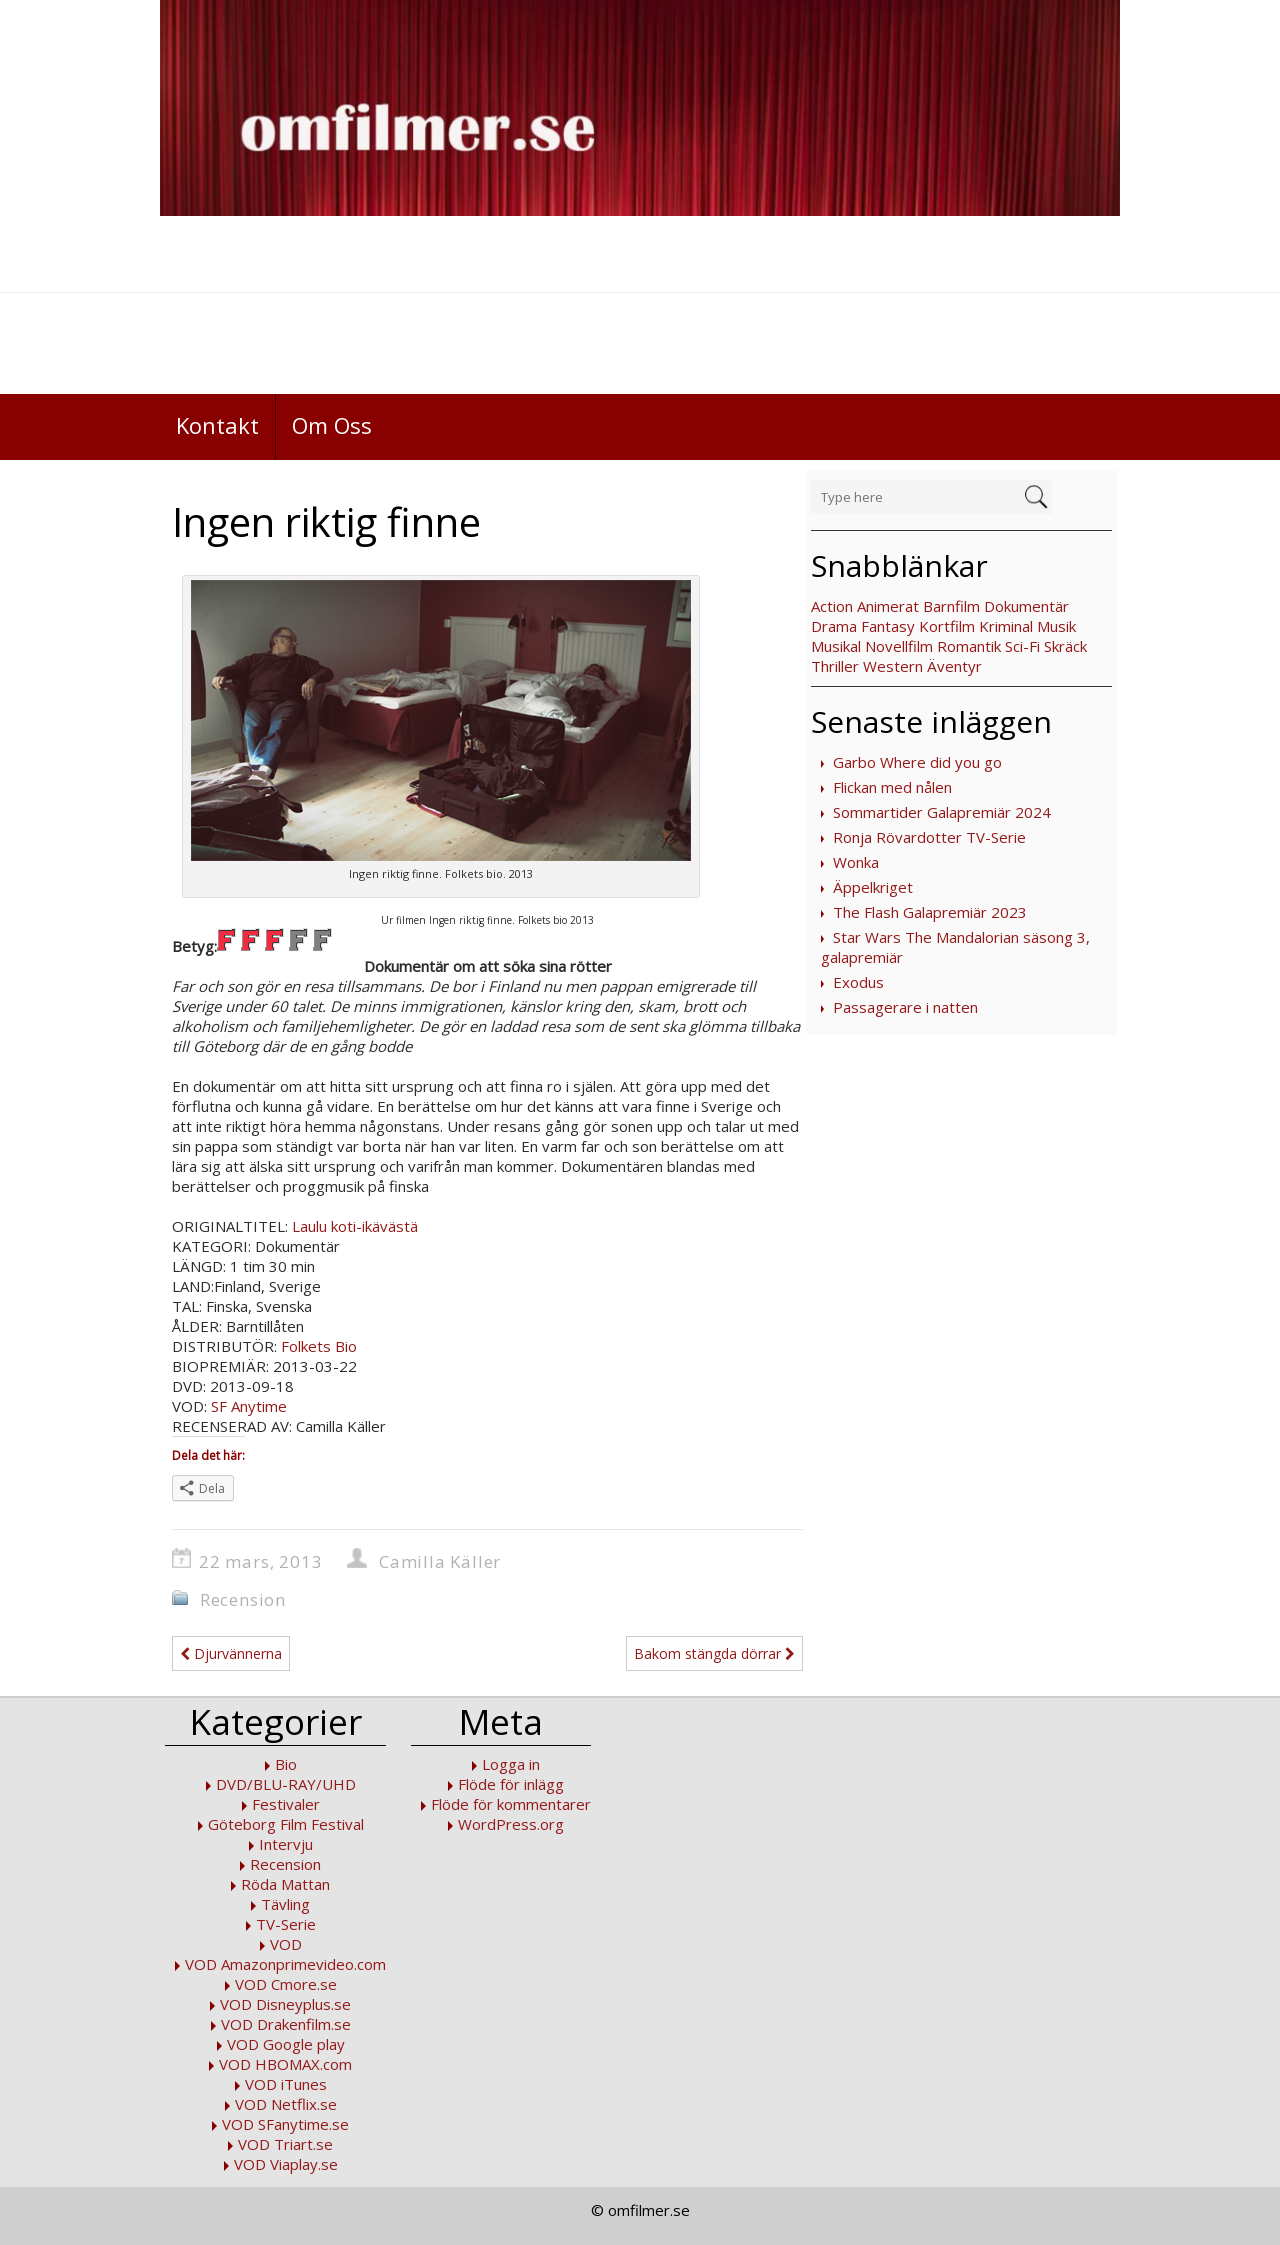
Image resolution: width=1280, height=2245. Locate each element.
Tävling (285, 1904)
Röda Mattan (285, 1884)
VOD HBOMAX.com (285, 2064)
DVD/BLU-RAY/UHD (286, 1784)
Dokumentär (1026, 606)
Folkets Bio (319, 1346)
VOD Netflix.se (286, 2104)
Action (832, 606)
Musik (1056, 626)
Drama (834, 626)
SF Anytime (249, 1406)
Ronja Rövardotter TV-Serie (929, 837)
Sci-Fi (1022, 646)
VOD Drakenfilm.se (286, 2024)
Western (893, 666)
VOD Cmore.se (286, 1984)
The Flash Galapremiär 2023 (930, 912)
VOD (286, 1944)
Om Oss (332, 425)
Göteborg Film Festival (286, 1824)
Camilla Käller (440, 1561)
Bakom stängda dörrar (714, 1653)
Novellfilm (899, 646)
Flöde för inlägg (511, 1784)
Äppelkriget (873, 887)
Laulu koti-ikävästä (355, 1226)
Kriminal (1006, 626)
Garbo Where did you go (917, 762)
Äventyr (954, 666)
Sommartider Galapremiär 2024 (942, 812)
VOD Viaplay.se (286, 2164)
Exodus (858, 982)
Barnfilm (951, 606)
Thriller (835, 666)
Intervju (286, 1844)
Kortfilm (947, 626)
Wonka (856, 862)
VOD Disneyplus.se (285, 2004)
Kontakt (217, 425)
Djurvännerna (231, 1653)
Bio (286, 1764)
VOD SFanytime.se (285, 2124)
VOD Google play (286, 2044)
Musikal (836, 646)
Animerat (888, 606)
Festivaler (286, 1804)
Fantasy (888, 626)
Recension (243, 1599)
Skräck (1065, 646)
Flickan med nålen (892, 787)
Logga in (511, 1764)
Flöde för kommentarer (511, 1804)
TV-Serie (286, 1924)
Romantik (969, 646)
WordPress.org (511, 1824)
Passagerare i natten (905, 1007)
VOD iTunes (286, 2084)
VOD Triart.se (285, 2144)
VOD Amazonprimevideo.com (285, 1964)
